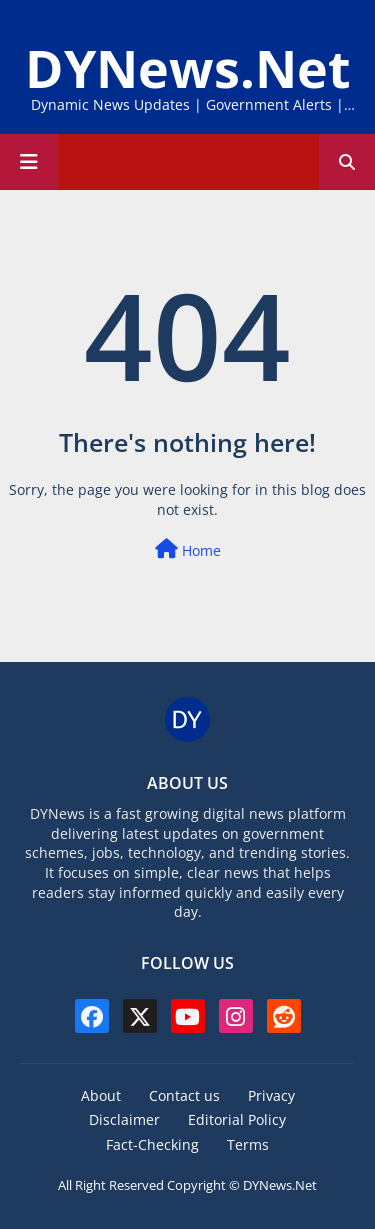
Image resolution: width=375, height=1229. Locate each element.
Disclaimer (124, 1119)
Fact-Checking (152, 1144)
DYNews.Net (188, 67)
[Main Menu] (29, 162)
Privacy (271, 1095)
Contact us (184, 1095)
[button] (347, 162)
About (101, 1095)
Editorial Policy (237, 1119)
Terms (248, 1144)
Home (188, 549)
